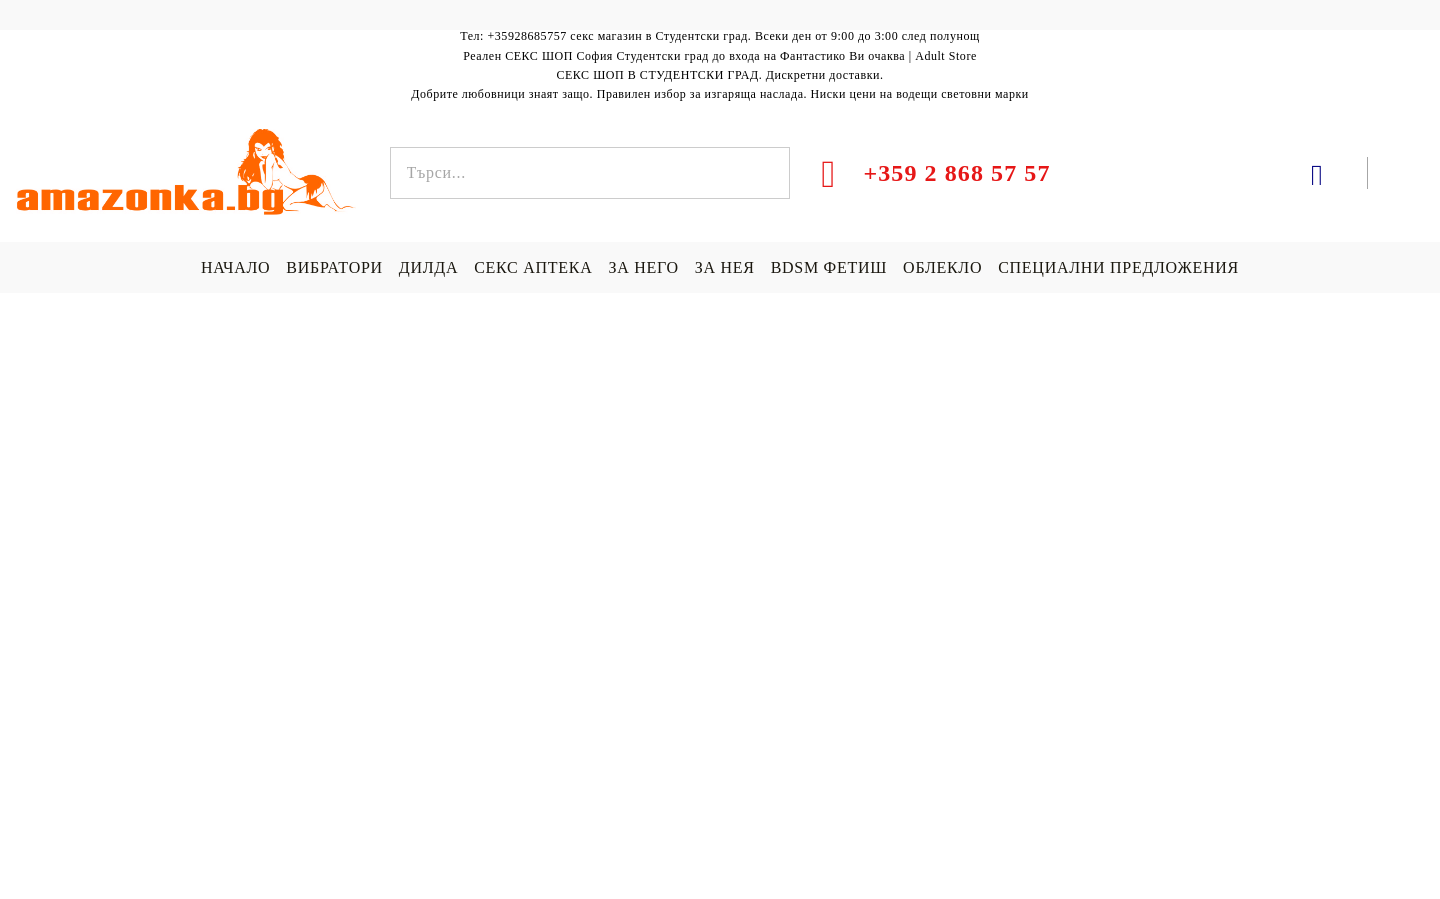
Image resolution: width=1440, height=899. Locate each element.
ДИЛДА (428, 267)
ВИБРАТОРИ (334, 267)
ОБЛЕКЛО (942, 267)
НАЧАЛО (235, 267)
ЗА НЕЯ (725, 267)
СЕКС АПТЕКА (533, 267)
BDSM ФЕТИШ (829, 267)
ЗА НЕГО (643, 267)
